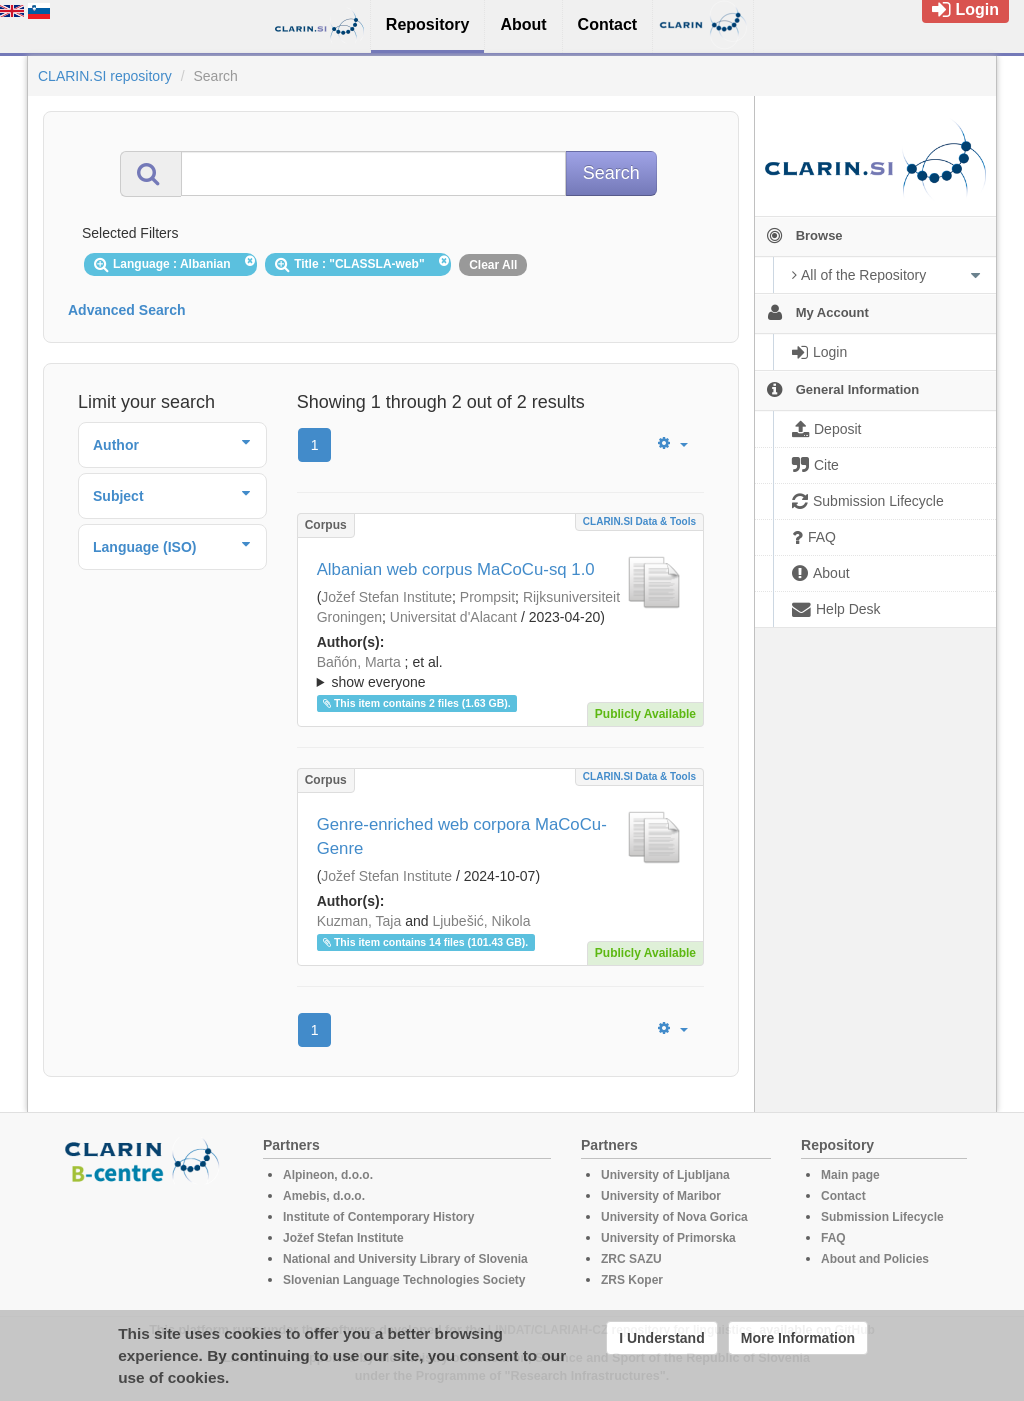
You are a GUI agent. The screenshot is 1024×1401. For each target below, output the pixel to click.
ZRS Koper (632, 1280)
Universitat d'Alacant (453, 617)
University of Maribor (661, 1196)
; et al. (500, 673)
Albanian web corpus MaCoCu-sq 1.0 (456, 569)
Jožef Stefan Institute (386, 597)
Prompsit (487, 597)
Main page (850, 1175)
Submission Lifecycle (882, 1217)
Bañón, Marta (359, 662)
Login (965, 9)
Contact (843, 1196)
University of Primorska (668, 1238)
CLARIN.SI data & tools (639, 521)
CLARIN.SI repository (105, 76)
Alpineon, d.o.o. (328, 1175)
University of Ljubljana (665, 1175)
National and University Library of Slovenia (405, 1259)
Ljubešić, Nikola (481, 921)
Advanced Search (127, 310)
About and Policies (875, 1259)
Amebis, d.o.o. (324, 1196)
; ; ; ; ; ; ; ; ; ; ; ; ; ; (500, 672)
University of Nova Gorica (674, 1217)
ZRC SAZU (631, 1259)
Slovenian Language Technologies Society (404, 1280)
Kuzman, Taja (359, 921)
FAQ (833, 1238)
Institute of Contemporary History (378, 1217)
